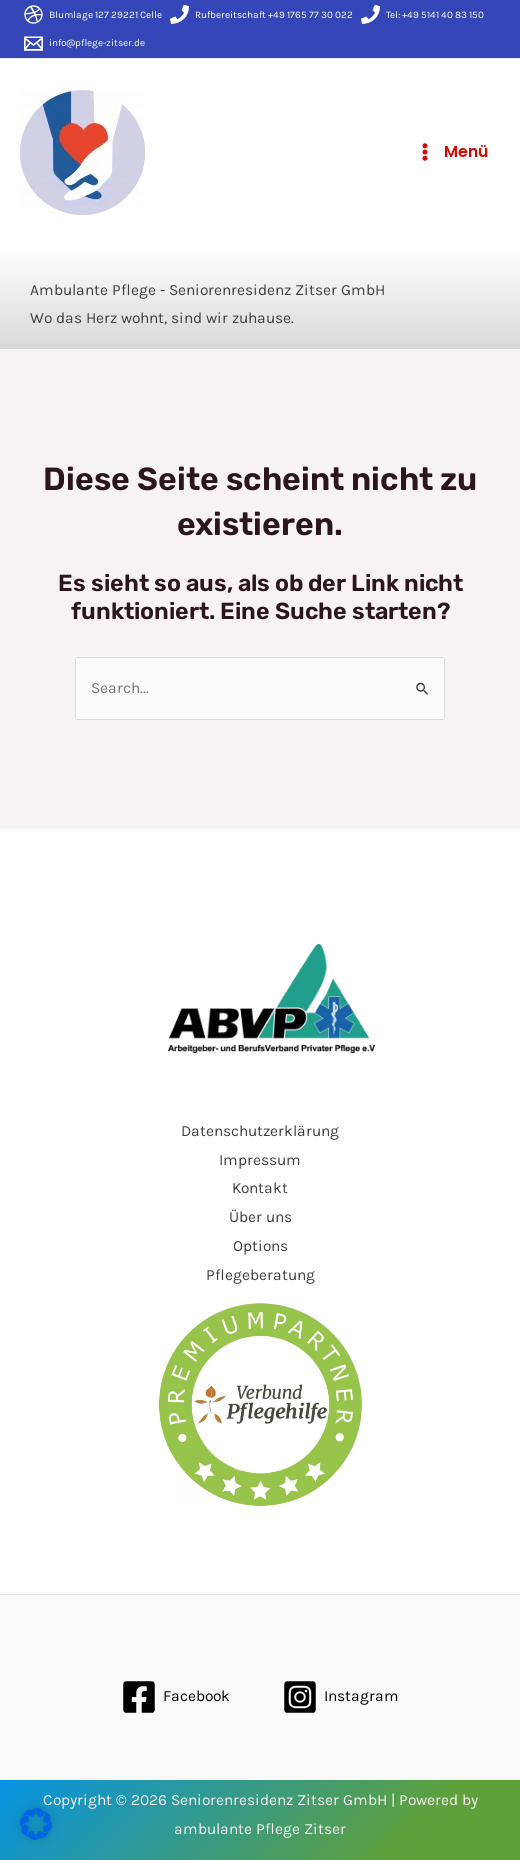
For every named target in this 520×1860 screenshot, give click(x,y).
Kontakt (260, 1188)
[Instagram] (340, 1697)
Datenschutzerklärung (260, 1131)
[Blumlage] (93, 14)
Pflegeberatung (260, 1275)
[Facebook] (175, 1697)
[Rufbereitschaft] (261, 14)
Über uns (260, 1217)
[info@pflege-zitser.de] (84, 43)
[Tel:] (422, 14)
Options (260, 1246)
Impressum (260, 1160)
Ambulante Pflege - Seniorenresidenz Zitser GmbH (207, 290)
